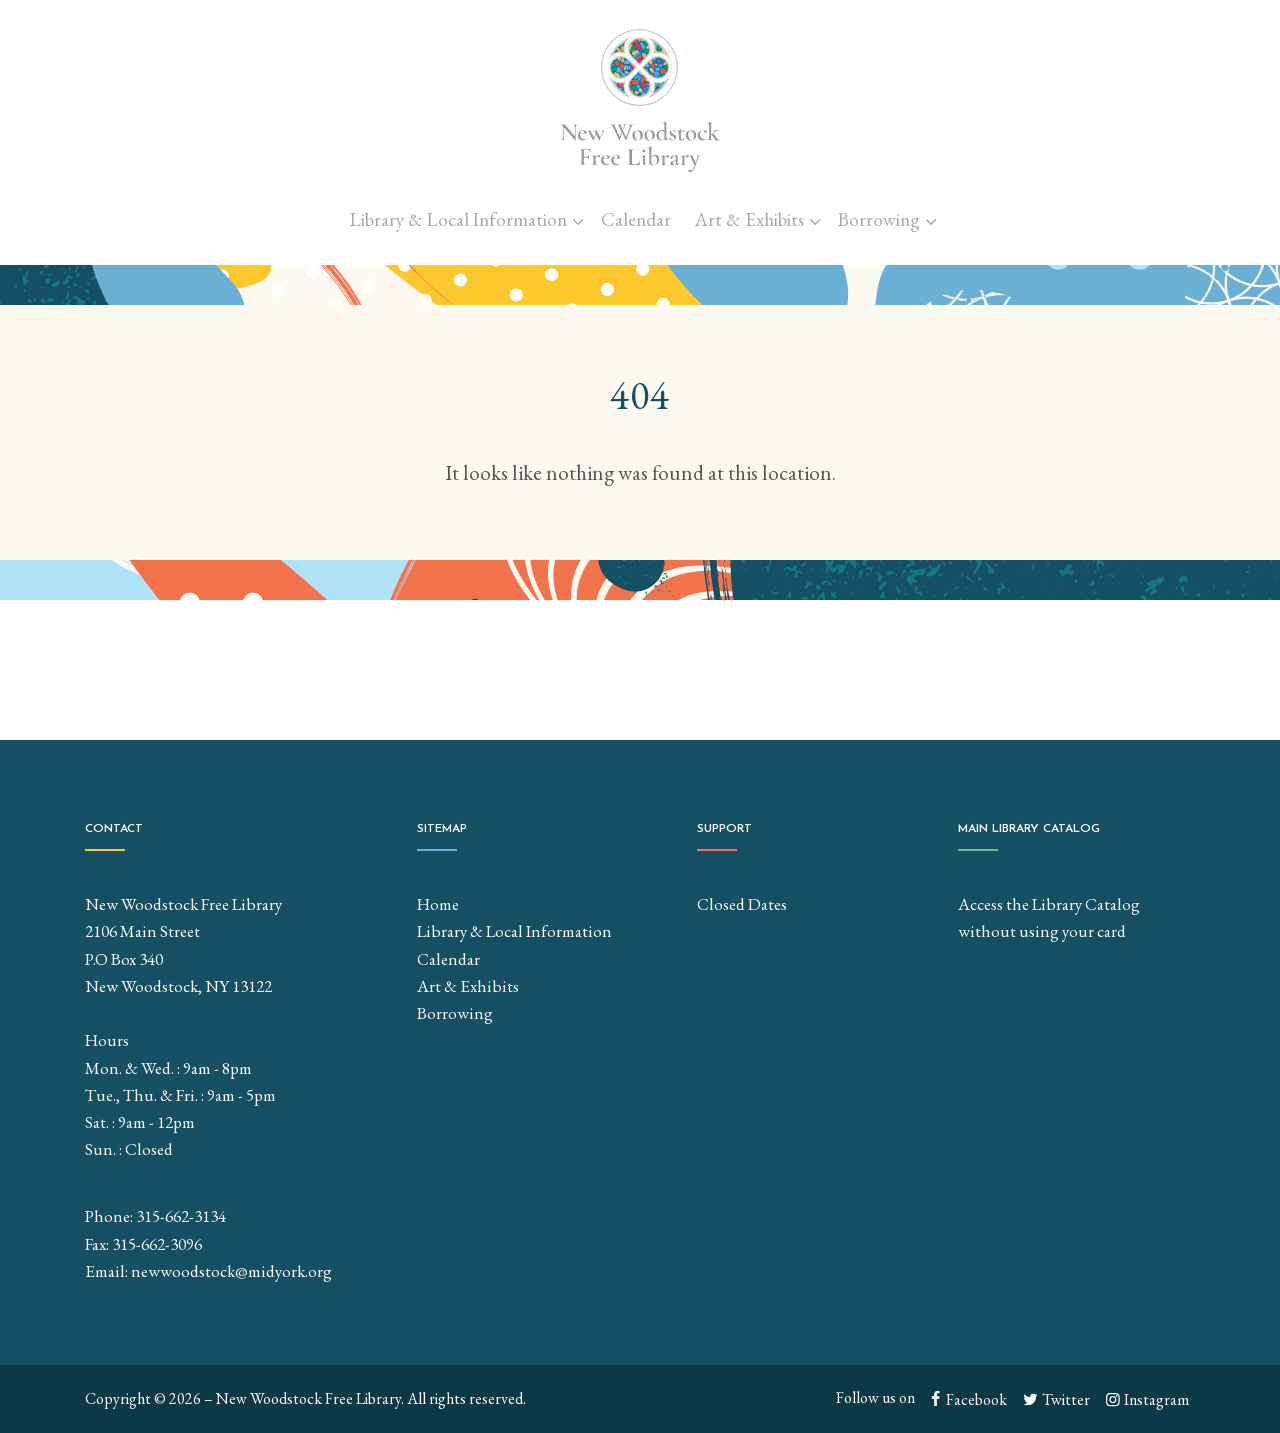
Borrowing (879, 219)
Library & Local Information (458, 219)
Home (438, 904)
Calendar (636, 219)
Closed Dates (742, 904)
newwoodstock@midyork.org (231, 1271)
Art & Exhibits (749, 219)
